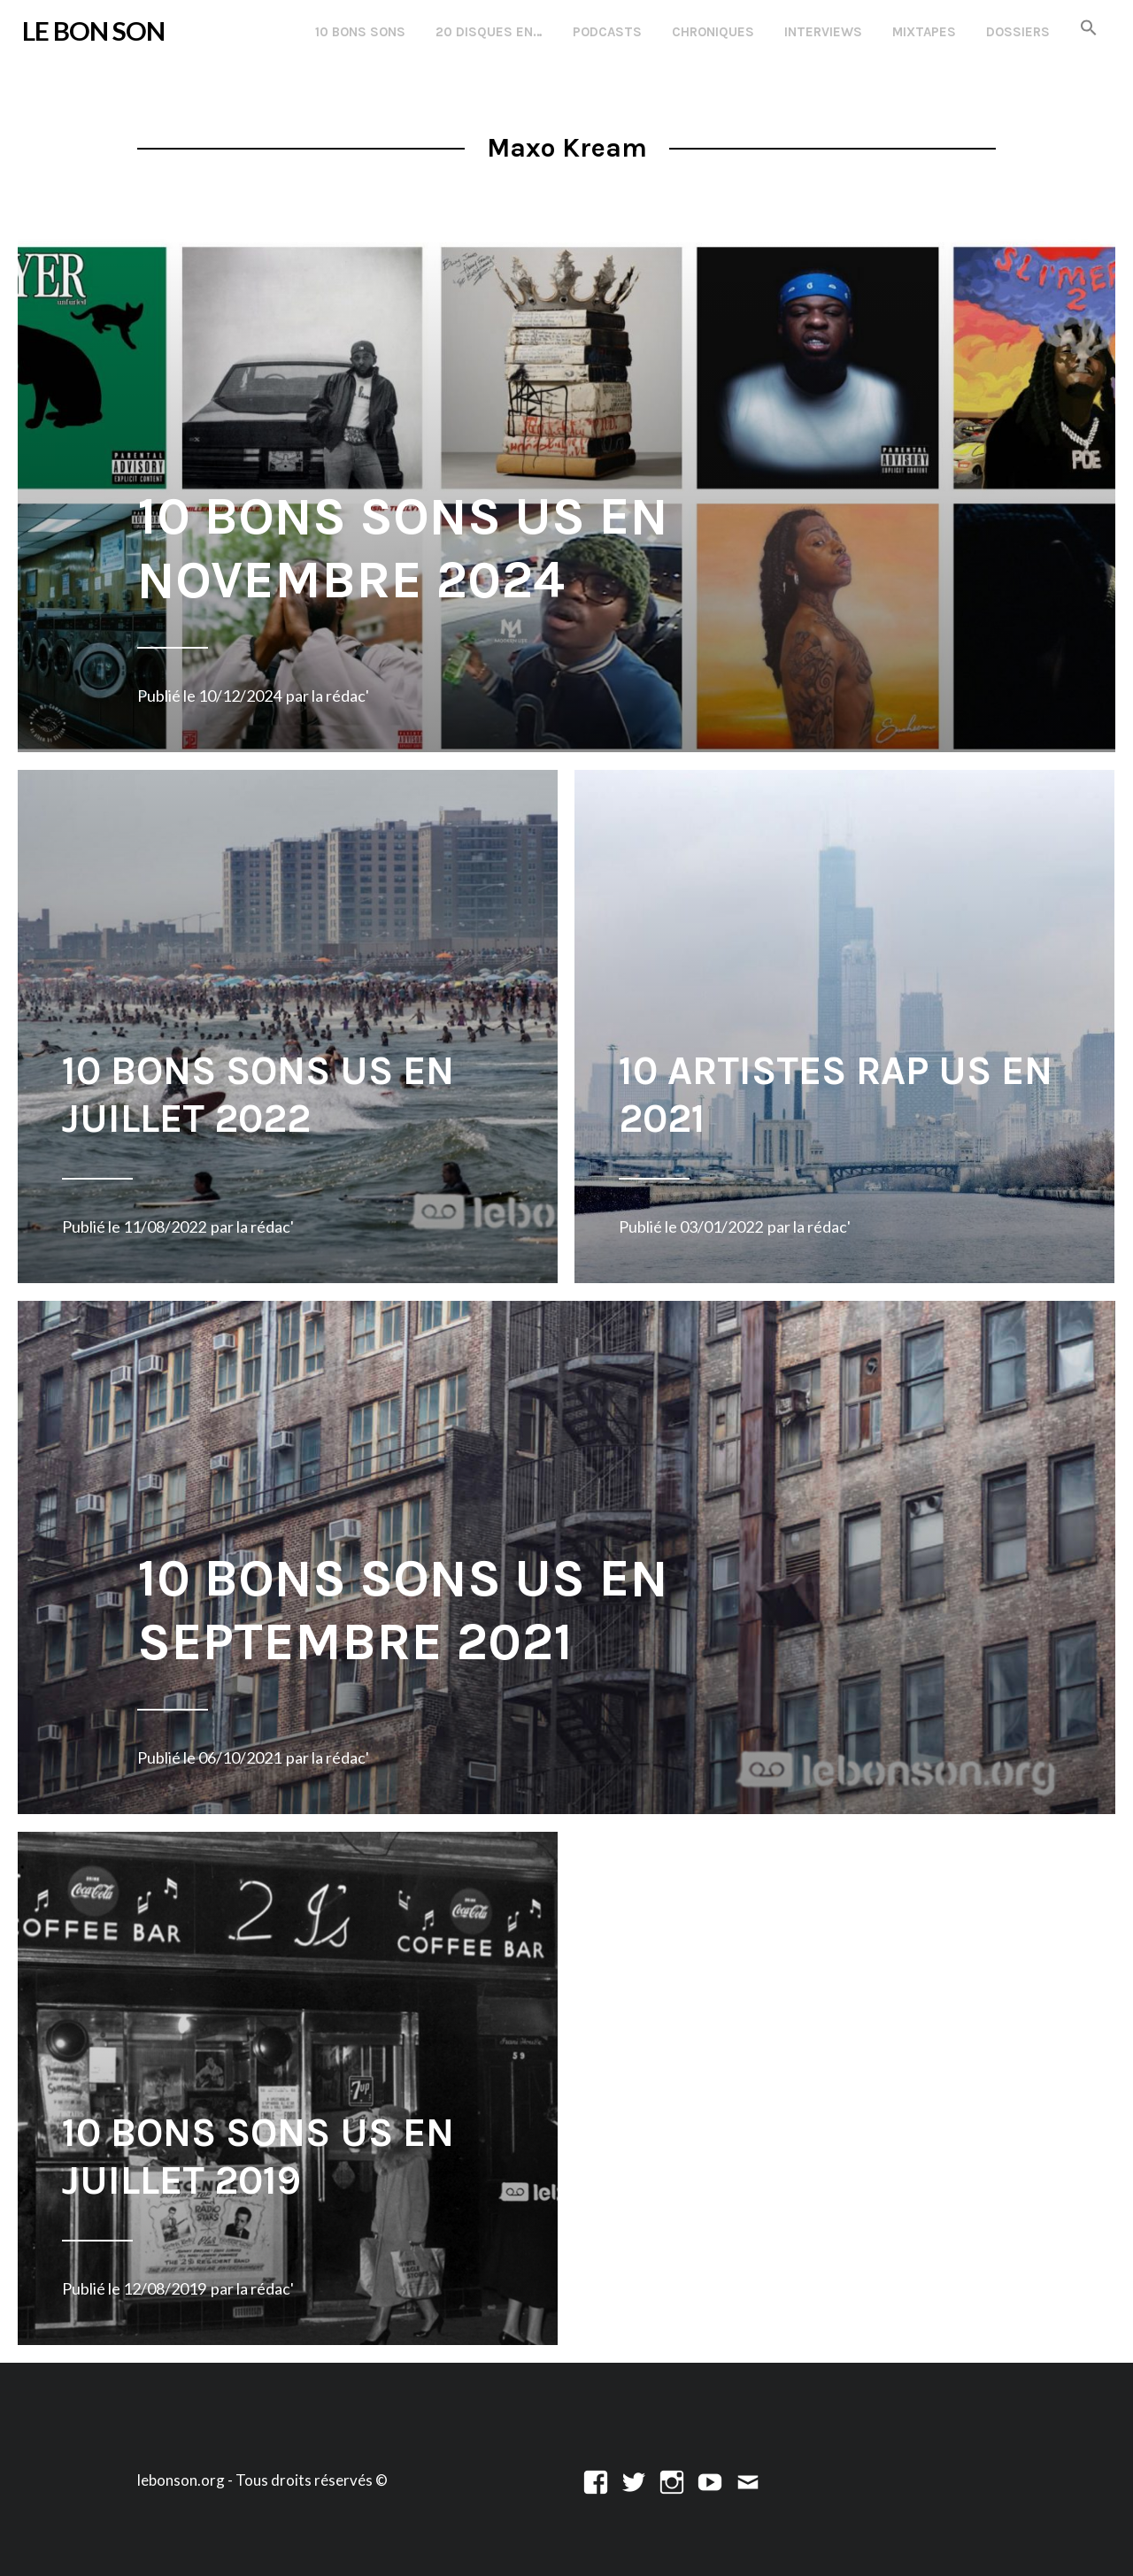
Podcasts (607, 32)
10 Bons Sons (360, 32)
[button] (1089, 29)
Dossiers (1018, 32)
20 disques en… (489, 32)
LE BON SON (93, 30)
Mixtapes (924, 32)
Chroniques (713, 32)
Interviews (823, 32)
